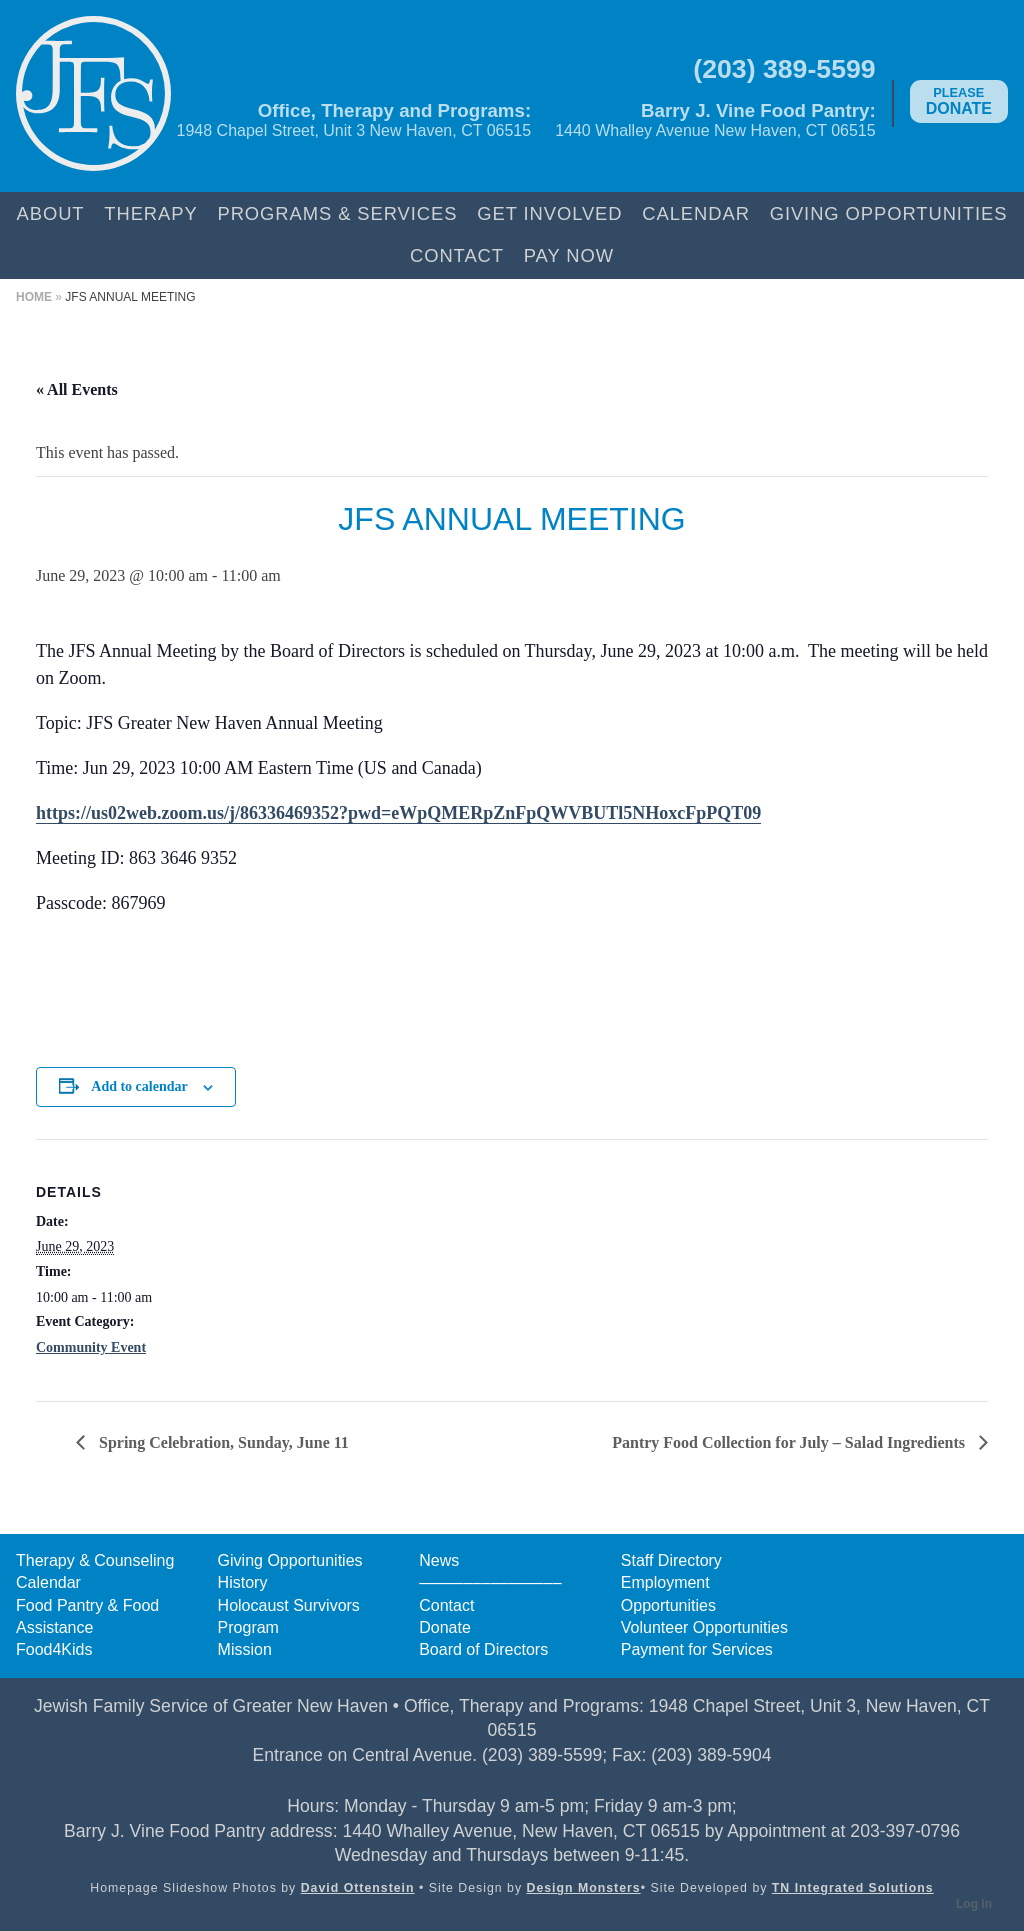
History (243, 1582)
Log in (974, 1904)
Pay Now (569, 255)
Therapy (150, 213)
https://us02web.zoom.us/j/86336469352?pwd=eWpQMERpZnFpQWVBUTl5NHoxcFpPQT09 (398, 813)
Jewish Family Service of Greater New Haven (93, 96)
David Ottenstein (358, 1888)
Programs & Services (337, 213)
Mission (245, 1649)
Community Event (91, 1347)
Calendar (696, 213)
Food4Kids (54, 1649)
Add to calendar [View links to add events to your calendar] (139, 1086)
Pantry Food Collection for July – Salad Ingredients (790, 1442)
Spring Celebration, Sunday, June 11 (222, 1442)
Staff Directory (671, 1560)
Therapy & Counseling (95, 1560)
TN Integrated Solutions (853, 1888)
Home (34, 297)
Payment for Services (697, 1649)
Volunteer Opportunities (704, 1627)
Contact (457, 255)
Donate (959, 101)
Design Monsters (584, 1888)
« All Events (77, 389)
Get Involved (549, 213)
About (51, 213)
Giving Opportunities (889, 213)
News (439, 1560)
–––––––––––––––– (490, 1582)
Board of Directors (483, 1649)
